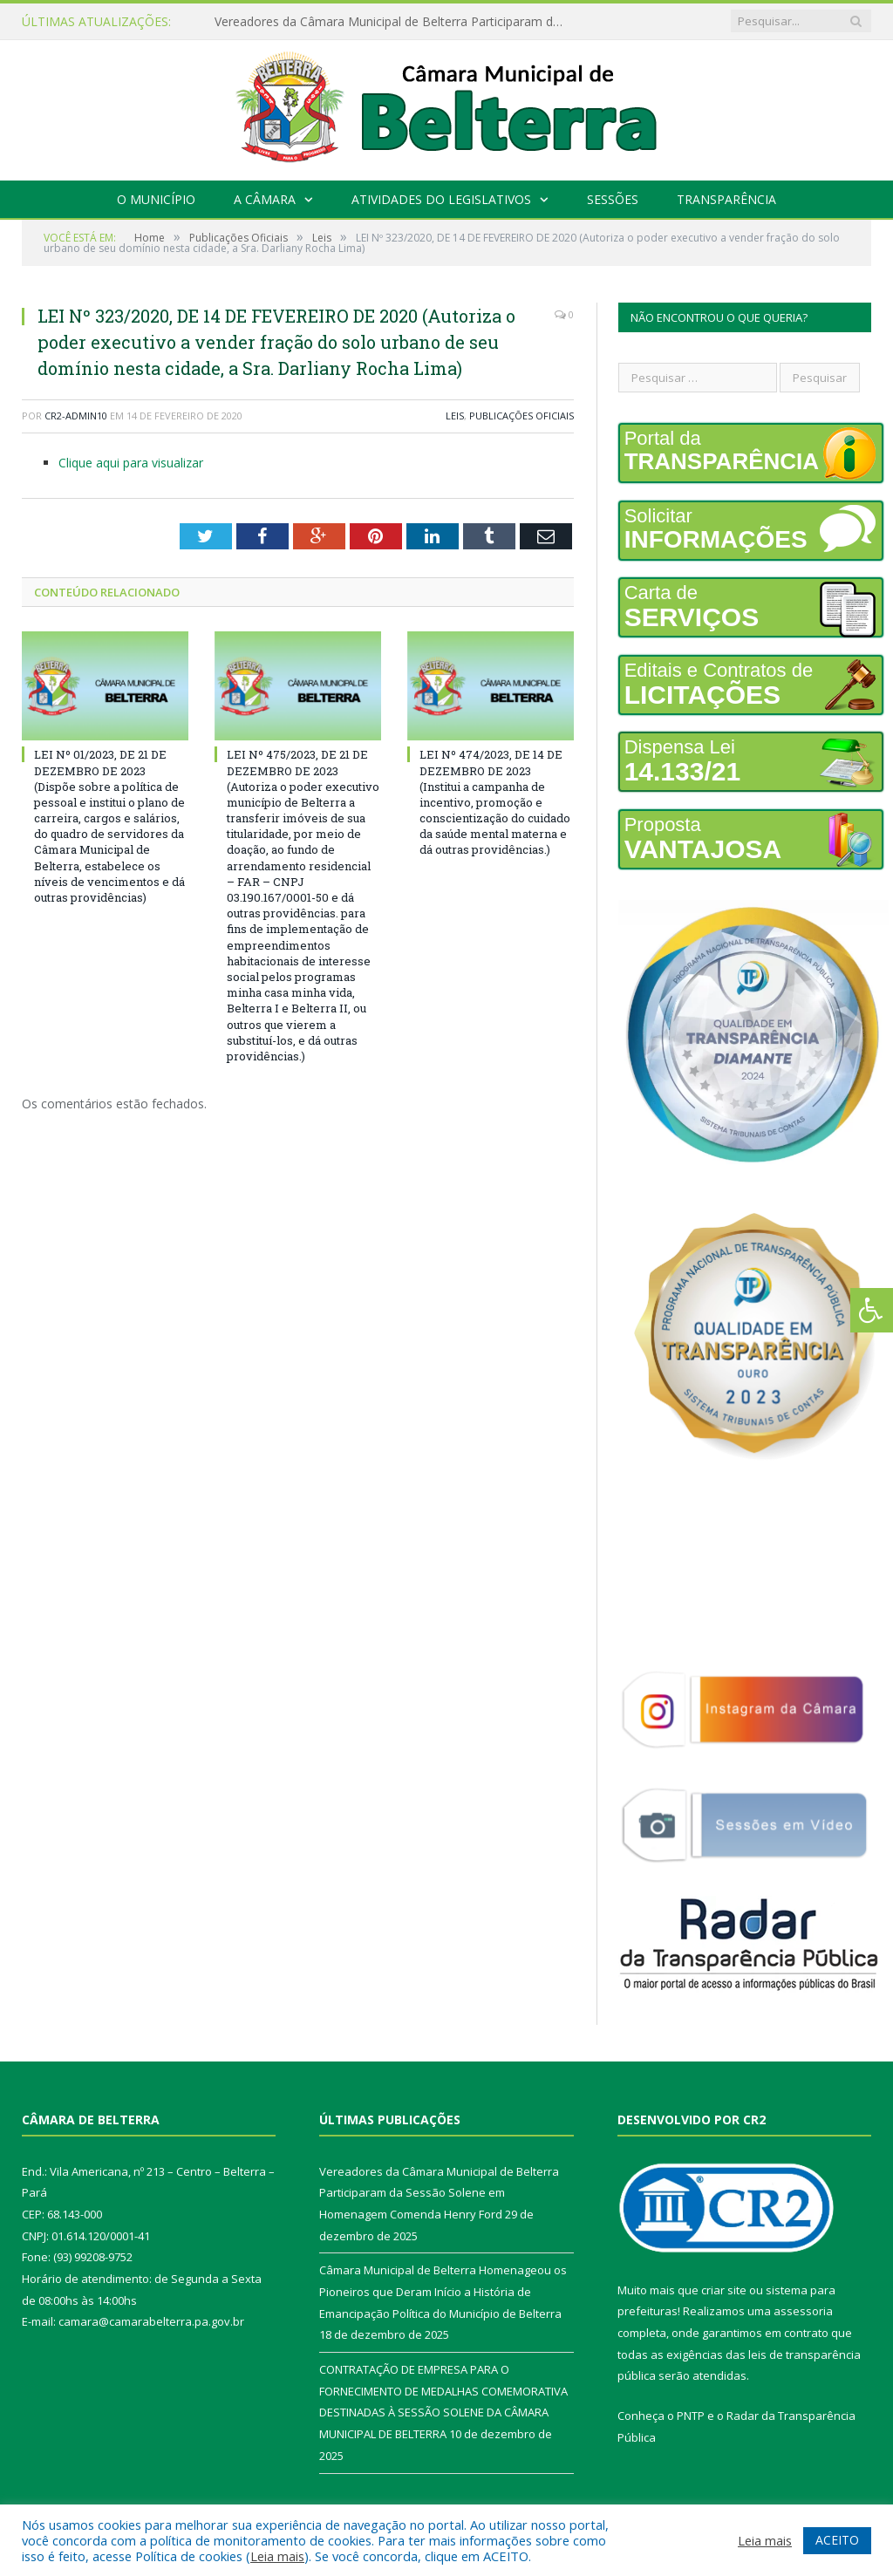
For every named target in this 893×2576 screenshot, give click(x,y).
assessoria (803, 2311)
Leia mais (277, 2556)
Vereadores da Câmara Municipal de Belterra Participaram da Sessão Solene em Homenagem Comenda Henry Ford (393, 22)
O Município (156, 199)
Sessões (612, 199)
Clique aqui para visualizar (130, 462)
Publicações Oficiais (521, 415)
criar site (723, 2290)
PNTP (691, 2415)
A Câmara (265, 199)
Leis (455, 415)
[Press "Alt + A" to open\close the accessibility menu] (871, 1310)
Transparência (726, 199)
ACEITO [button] (837, 2540)
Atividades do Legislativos (441, 199)
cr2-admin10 (75, 415)
